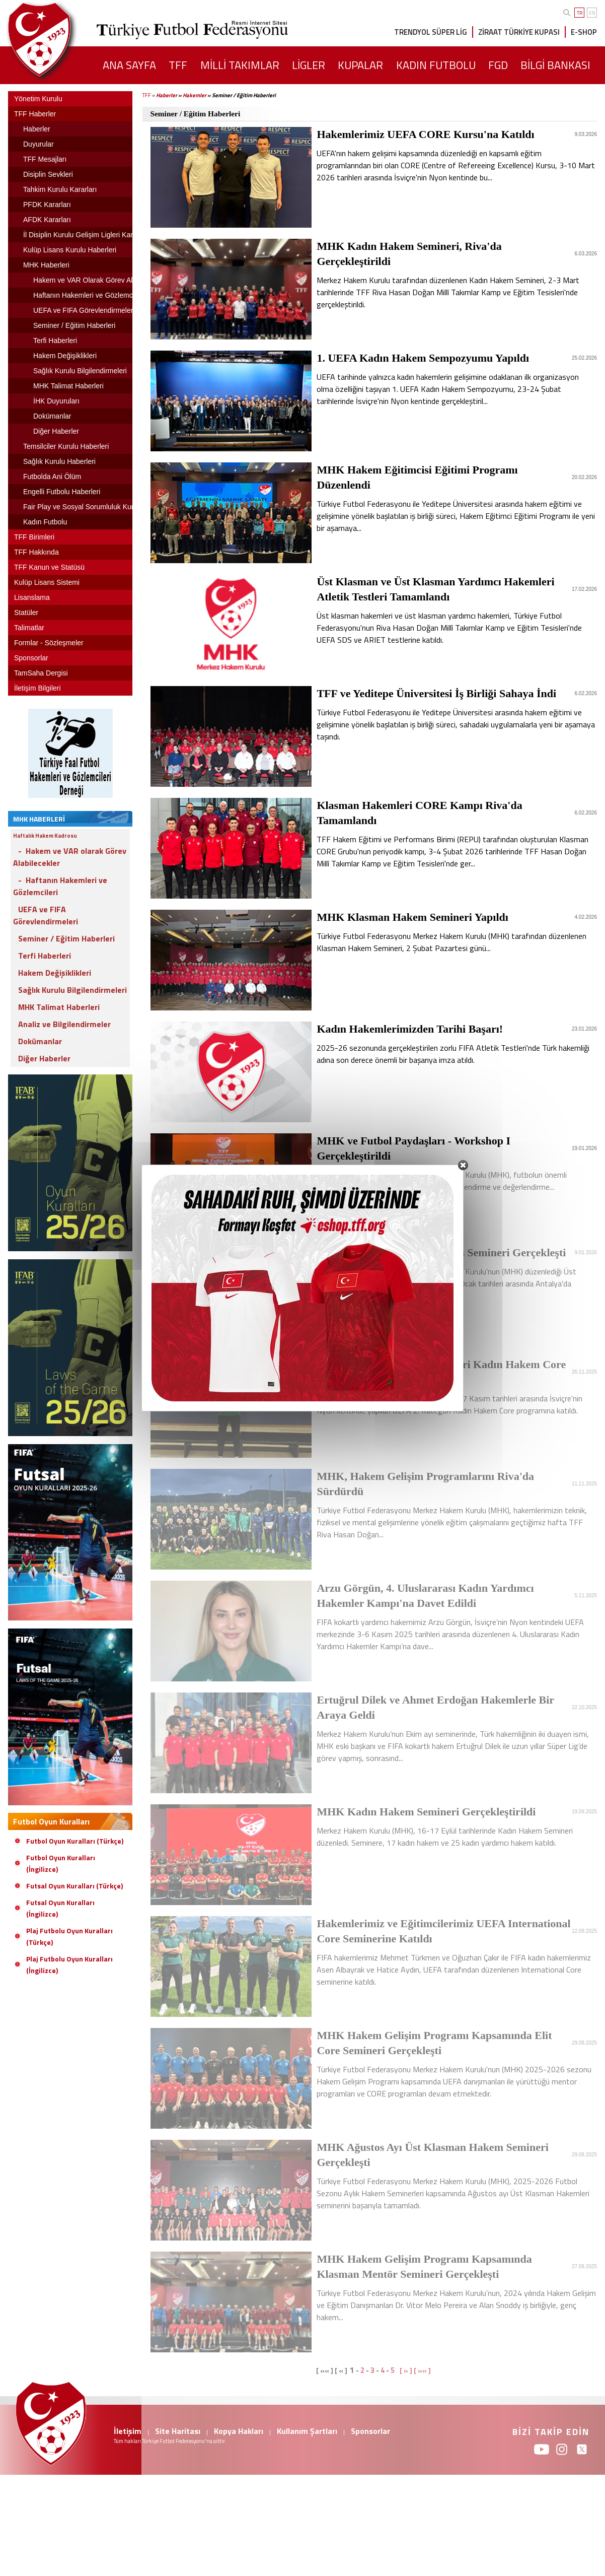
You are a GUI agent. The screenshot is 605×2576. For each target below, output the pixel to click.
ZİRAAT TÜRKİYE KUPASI (519, 32)
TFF (146, 95)
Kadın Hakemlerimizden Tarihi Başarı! (410, 1029)
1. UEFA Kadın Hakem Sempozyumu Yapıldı (423, 358)
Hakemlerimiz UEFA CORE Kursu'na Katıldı (425, 134)
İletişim (127, 2431)
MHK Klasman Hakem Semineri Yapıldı (412, 917)
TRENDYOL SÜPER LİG (430, 32)
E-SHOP (584, 32)
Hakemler (194, 95)
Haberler (166, 95)
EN (592, 13)
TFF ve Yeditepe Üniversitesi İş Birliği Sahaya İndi (436, 693)
